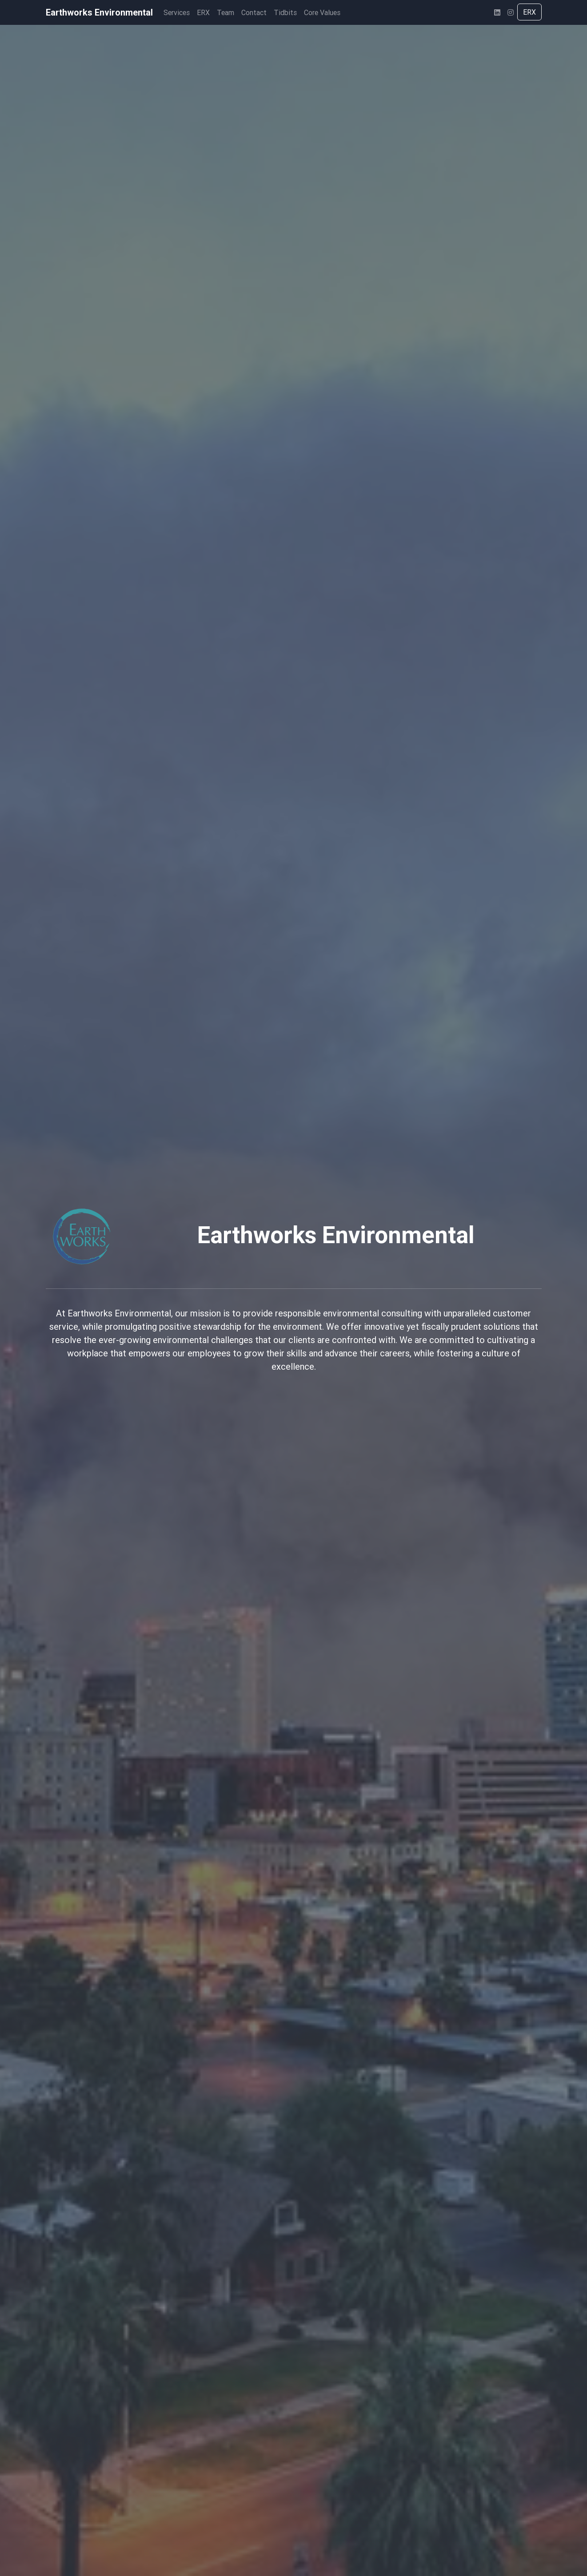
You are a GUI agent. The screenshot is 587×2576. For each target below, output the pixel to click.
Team (225, 12)
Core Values (322, 12)
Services (177, 12)
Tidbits (285, 12)
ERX (203, 12)
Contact (254, 12)
